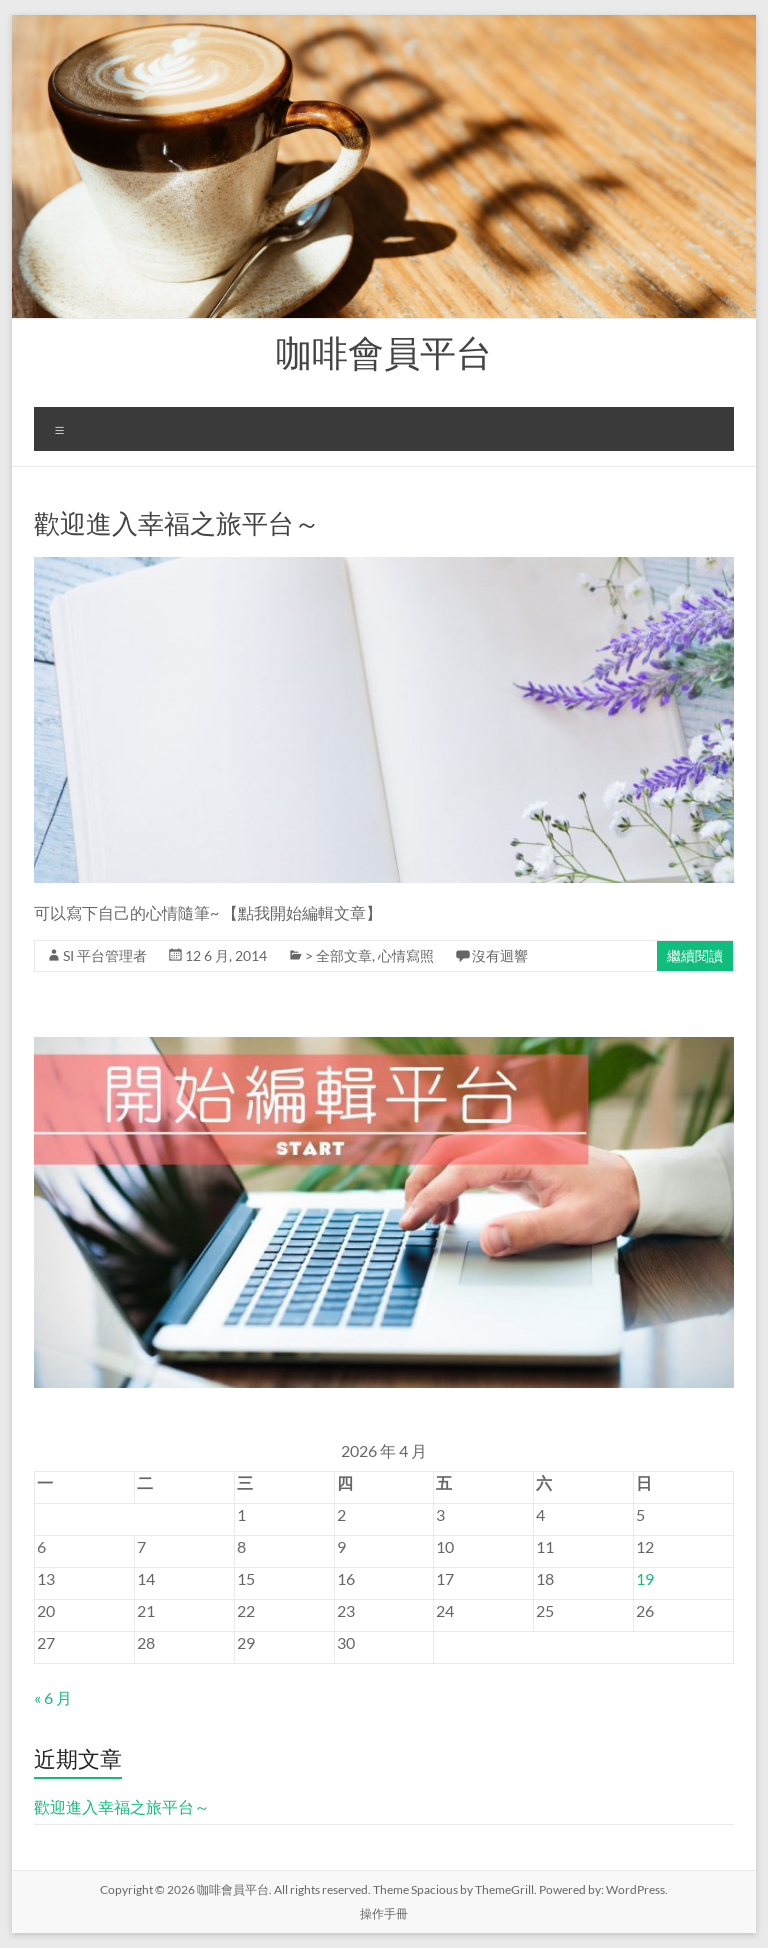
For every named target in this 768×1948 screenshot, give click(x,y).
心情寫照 (406, 955)
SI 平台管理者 (105, 955)
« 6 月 (53, 1697)
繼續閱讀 (695, 955)
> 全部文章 (338, 955)
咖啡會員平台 (384, 352)
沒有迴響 (500, 955)
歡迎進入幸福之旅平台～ (177, 523)
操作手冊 (384, 1913)
